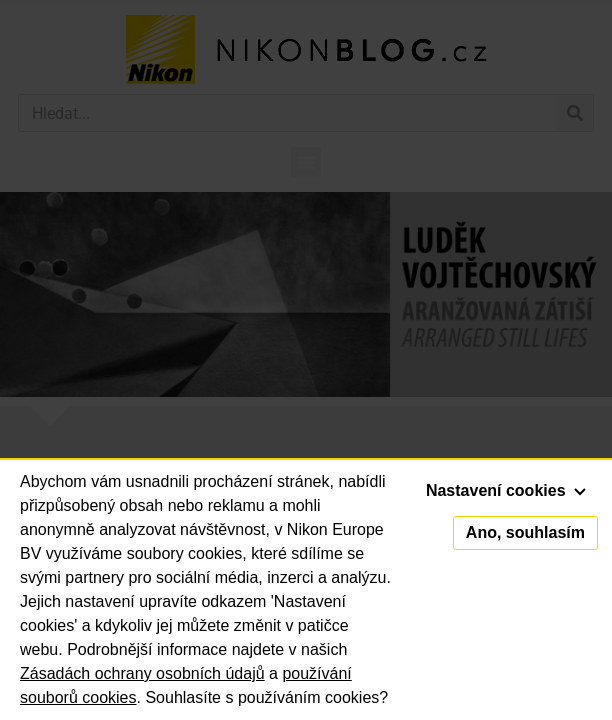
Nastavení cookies (506, 490)
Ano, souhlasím (525, 532)
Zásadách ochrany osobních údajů (142, 673)
